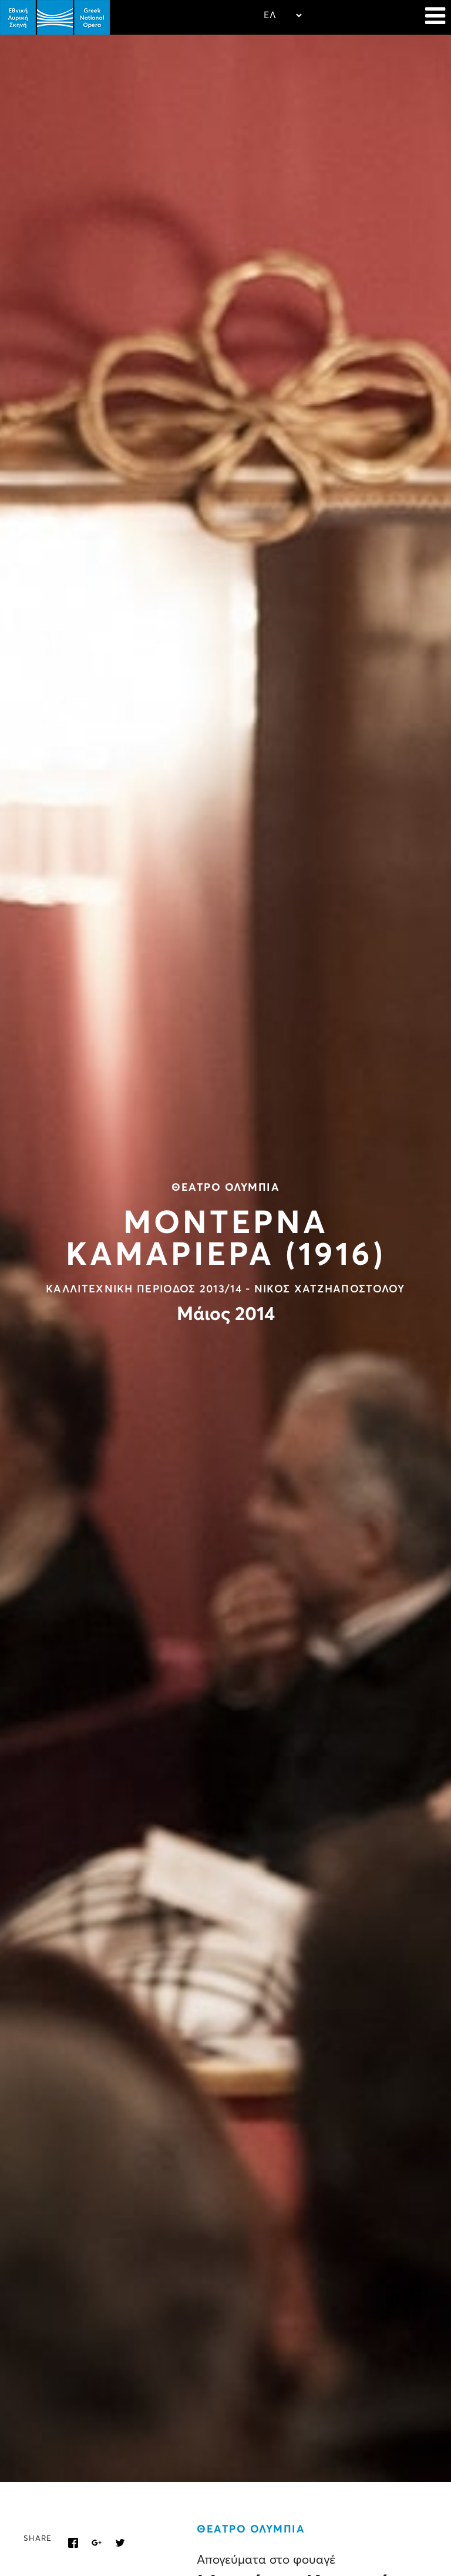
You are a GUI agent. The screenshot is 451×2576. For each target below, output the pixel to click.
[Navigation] (435, 17)
